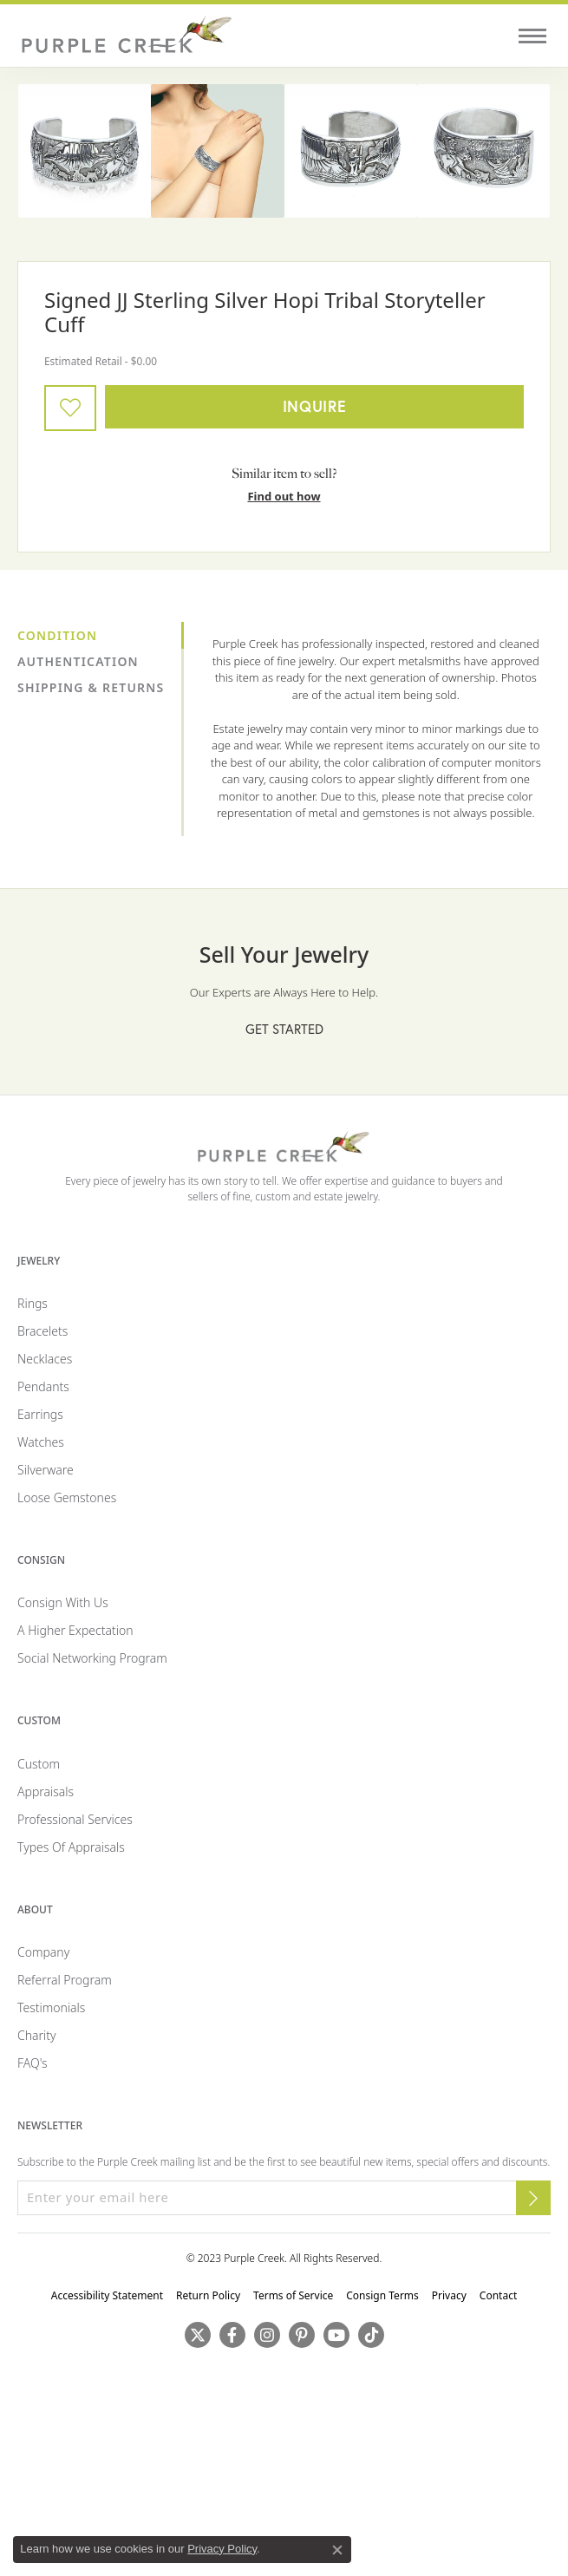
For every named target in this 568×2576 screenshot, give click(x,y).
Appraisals (45, 1791)
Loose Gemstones (66, 1497)
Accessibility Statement (107, 2295)
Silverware (45, 1469)
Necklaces (44, 1358)
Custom (38, 1763)
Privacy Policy (222, 2548)
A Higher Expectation (75, 1630)
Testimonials (51, 2007)
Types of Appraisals (71, 1847)
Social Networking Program (92, 1658)
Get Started (284, 1028)
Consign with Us (62, 1602)
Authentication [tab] (78, 661)
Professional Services (75, 1819)
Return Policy (208, 2295)
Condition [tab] (57, 635)
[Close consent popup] (337, 2550)
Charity (36, 2035)
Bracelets (42, 1331)
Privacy (449, 2295)
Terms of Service (293, 2295)
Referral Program (64, 1979)
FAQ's (32, 2063)
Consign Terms (382, 2295)
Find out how (283, 496)
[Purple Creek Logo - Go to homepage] (125, 35)
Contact (498, 2295)
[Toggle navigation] (532, 36)
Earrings (40, 1414)
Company (43, 1952)
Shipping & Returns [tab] (90, 687)
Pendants (43, 1386)
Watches (40, 1442)
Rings (32, 1303)
